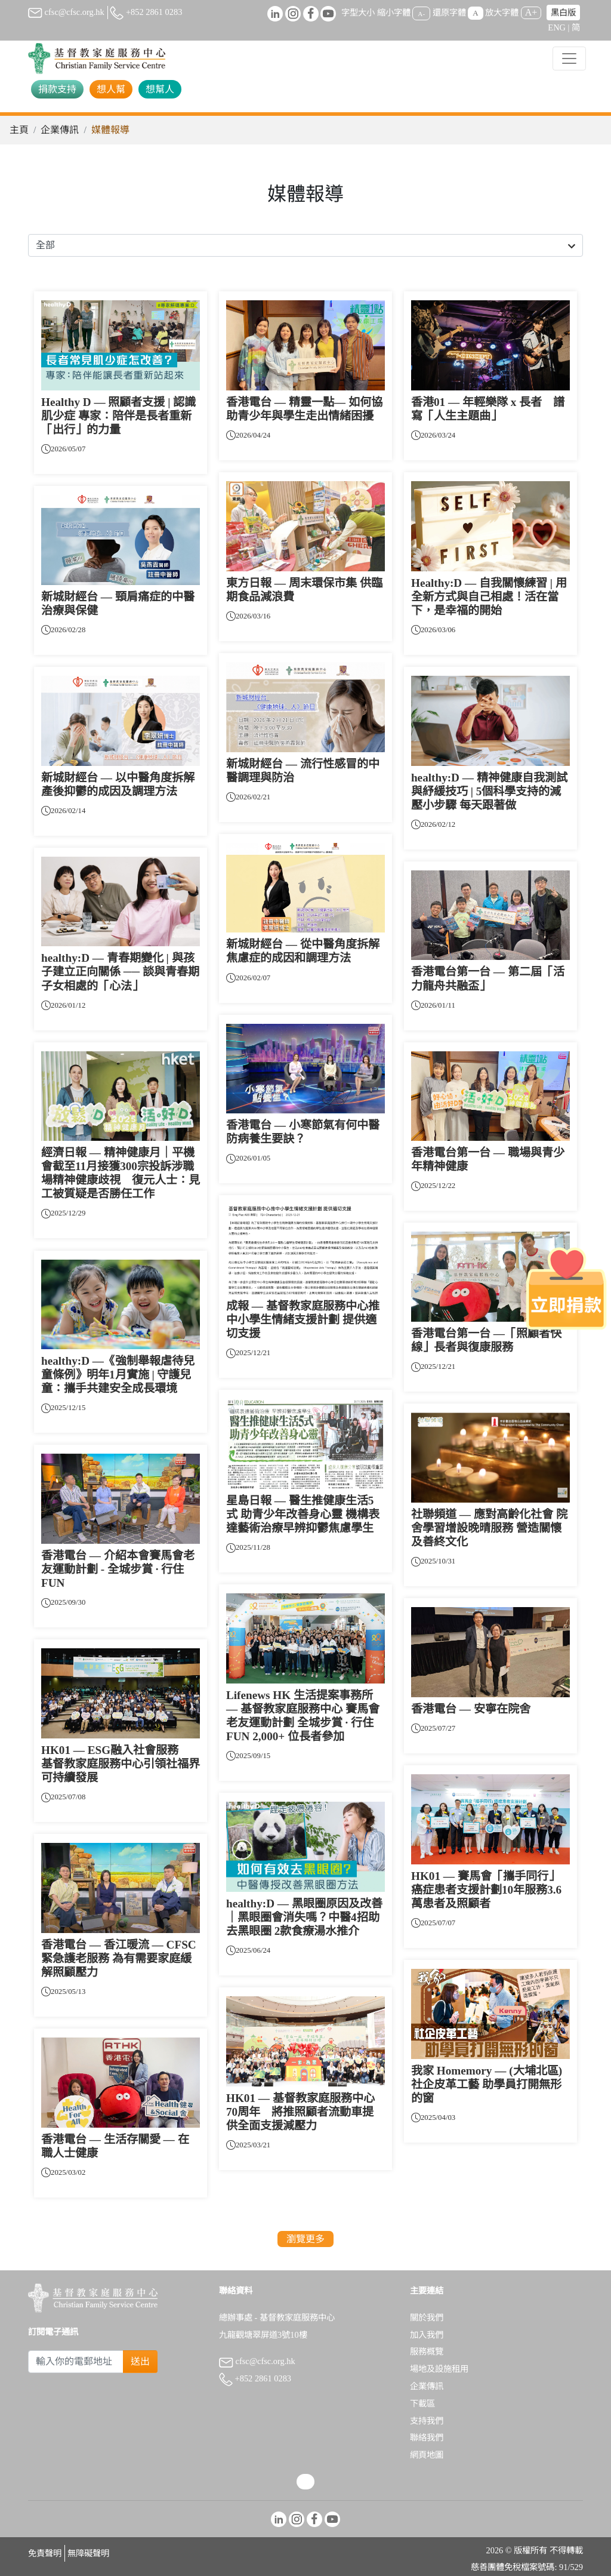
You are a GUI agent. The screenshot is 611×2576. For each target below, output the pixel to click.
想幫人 (160, 89)
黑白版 (563, 12)
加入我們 (426, 2335)
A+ (531, 12)
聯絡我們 (426, 2437)
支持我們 (426, 2421)
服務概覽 (426, 2351)
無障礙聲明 (88, 2553)
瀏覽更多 (305, 2239)
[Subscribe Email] (76, 2361)
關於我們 (426, 2317)
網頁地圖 (426, 2455)
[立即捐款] (566, 1288)
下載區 (422, 2403)
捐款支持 (57, 89)
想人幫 (111, 89)
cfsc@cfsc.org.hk (66, 12)
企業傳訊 (60, 130)
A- (421, 13)
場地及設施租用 (439, 2369)
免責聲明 (44, 2553)
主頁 (19, 130)
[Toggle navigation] (569, 58)
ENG (557, 27)
